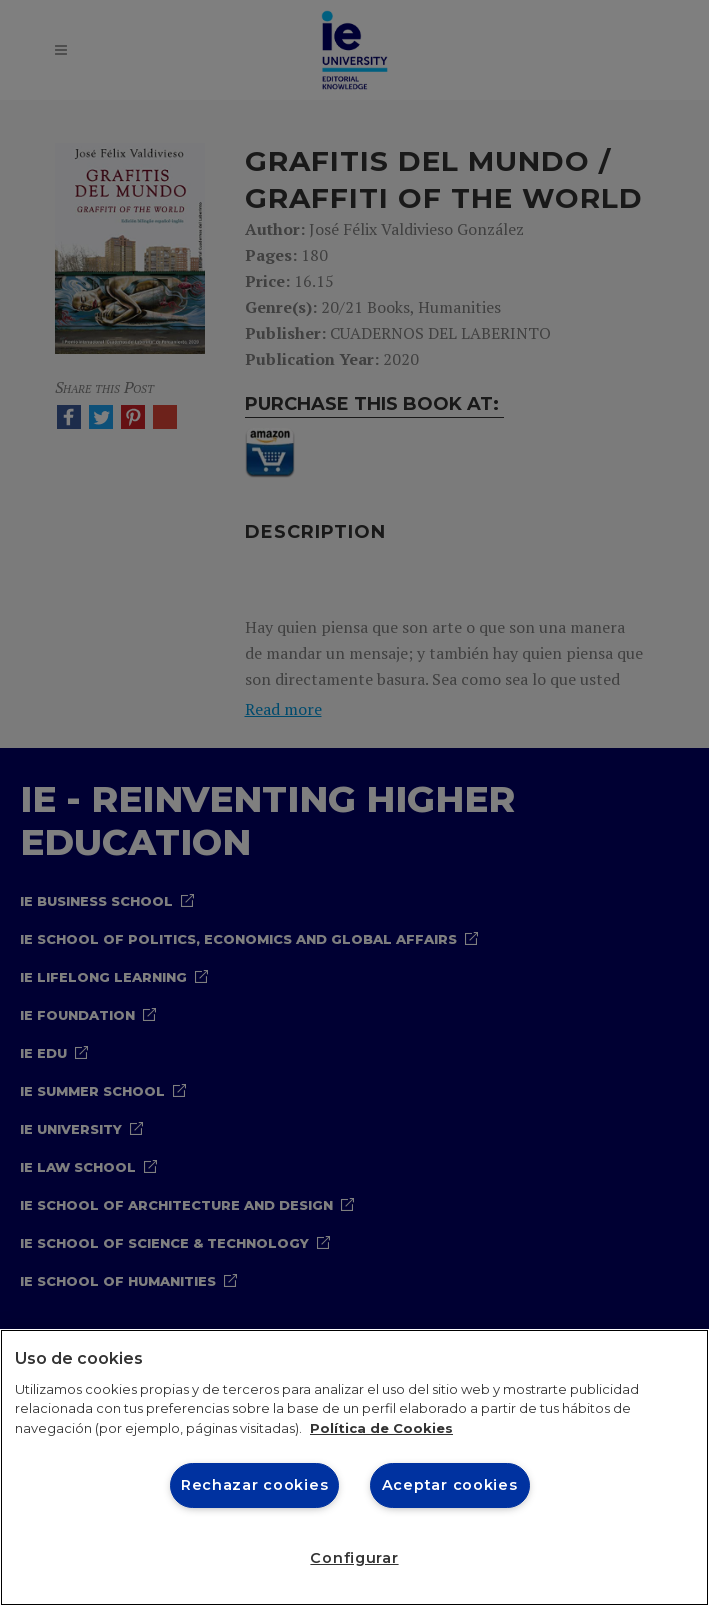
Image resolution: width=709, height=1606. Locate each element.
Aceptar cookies (450, 1485)
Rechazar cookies (255, 1485)
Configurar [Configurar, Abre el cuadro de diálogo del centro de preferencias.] (354, 1558)
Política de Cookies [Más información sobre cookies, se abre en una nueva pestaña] (381, 1428)
